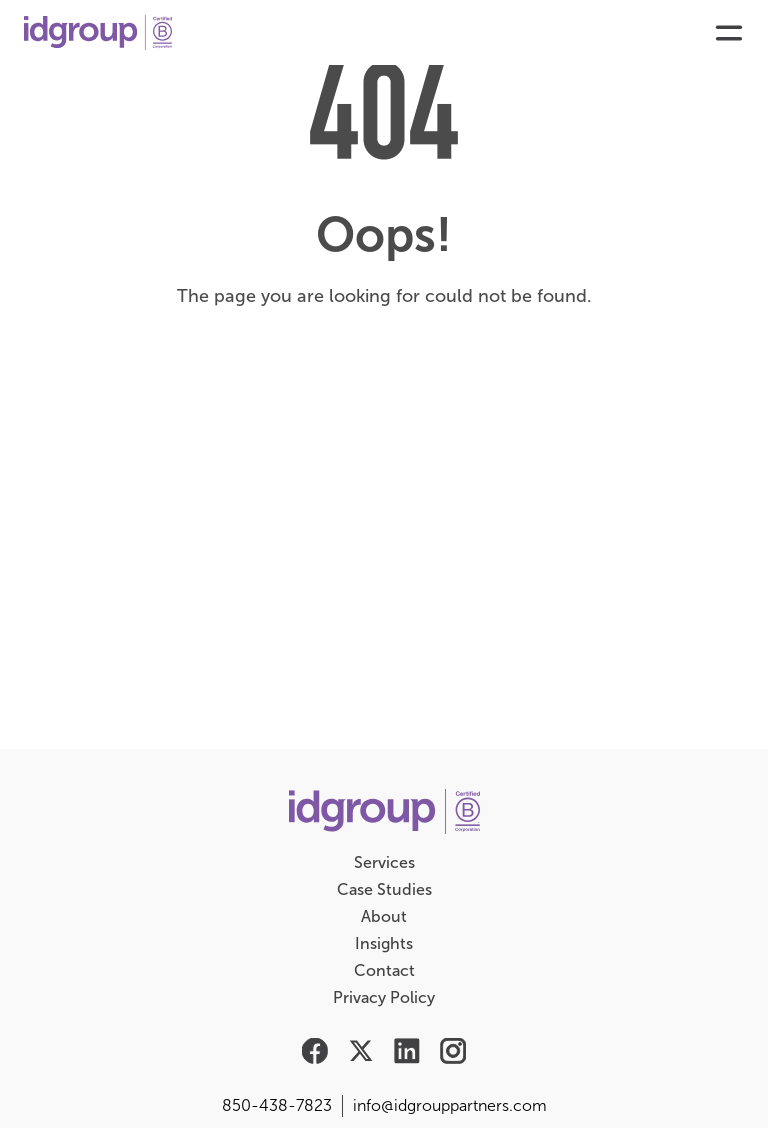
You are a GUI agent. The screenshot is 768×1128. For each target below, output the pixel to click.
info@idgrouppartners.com (450, 1105)
